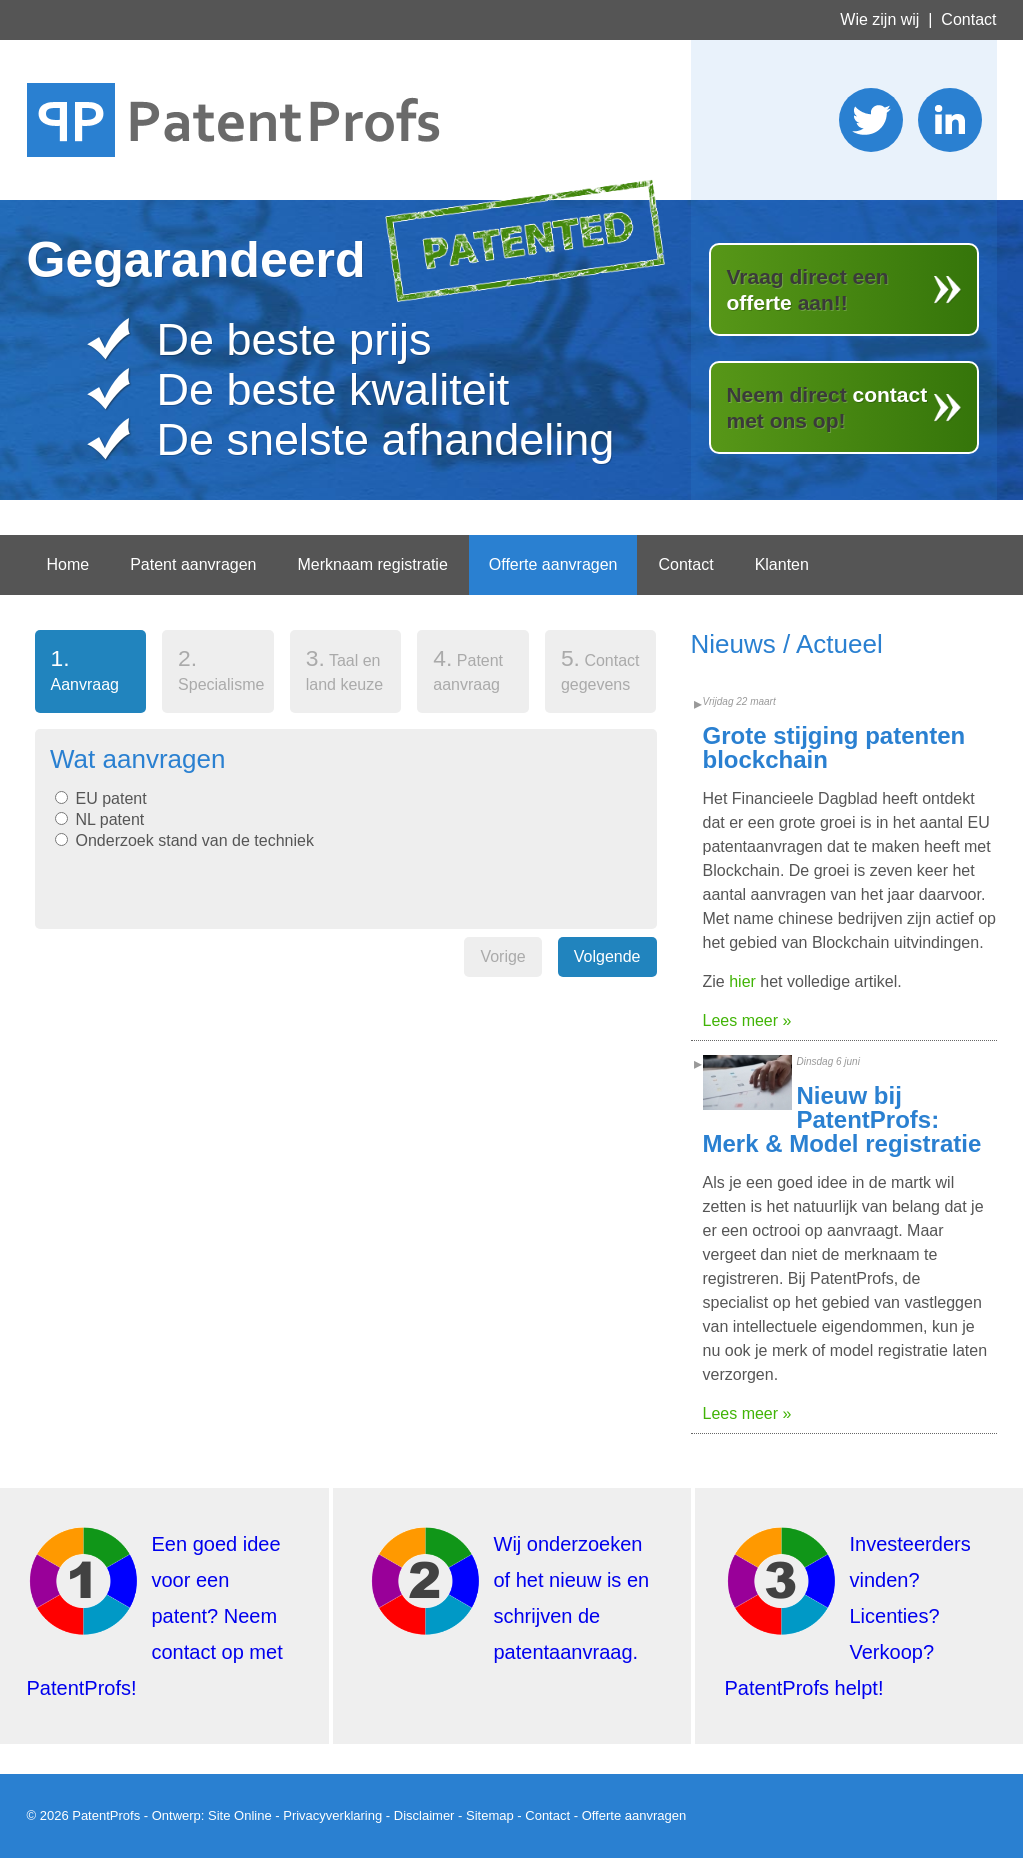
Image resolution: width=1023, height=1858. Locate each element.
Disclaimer (424, 1815)
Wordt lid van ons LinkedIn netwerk (950, 120)
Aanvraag (77, 669)
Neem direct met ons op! (826, 407)
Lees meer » (747, 1020)
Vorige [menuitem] (502, 956)
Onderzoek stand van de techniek (195, 840)
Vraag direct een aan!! (807, 289)
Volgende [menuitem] (607, 956)
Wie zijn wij (879, 19)
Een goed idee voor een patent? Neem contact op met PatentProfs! (155, 1616)
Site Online (240, 1815)
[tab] (91, 675)
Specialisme (221, 669)
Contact (968, 19)
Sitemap (490, 1815)
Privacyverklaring (332, 1815)
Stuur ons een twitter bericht (871, 120)
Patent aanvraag (468, 669)
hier (742, 981)
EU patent (111, 798)
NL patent (110, 819)
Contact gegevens (600, 669)
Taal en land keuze (344, 669)
